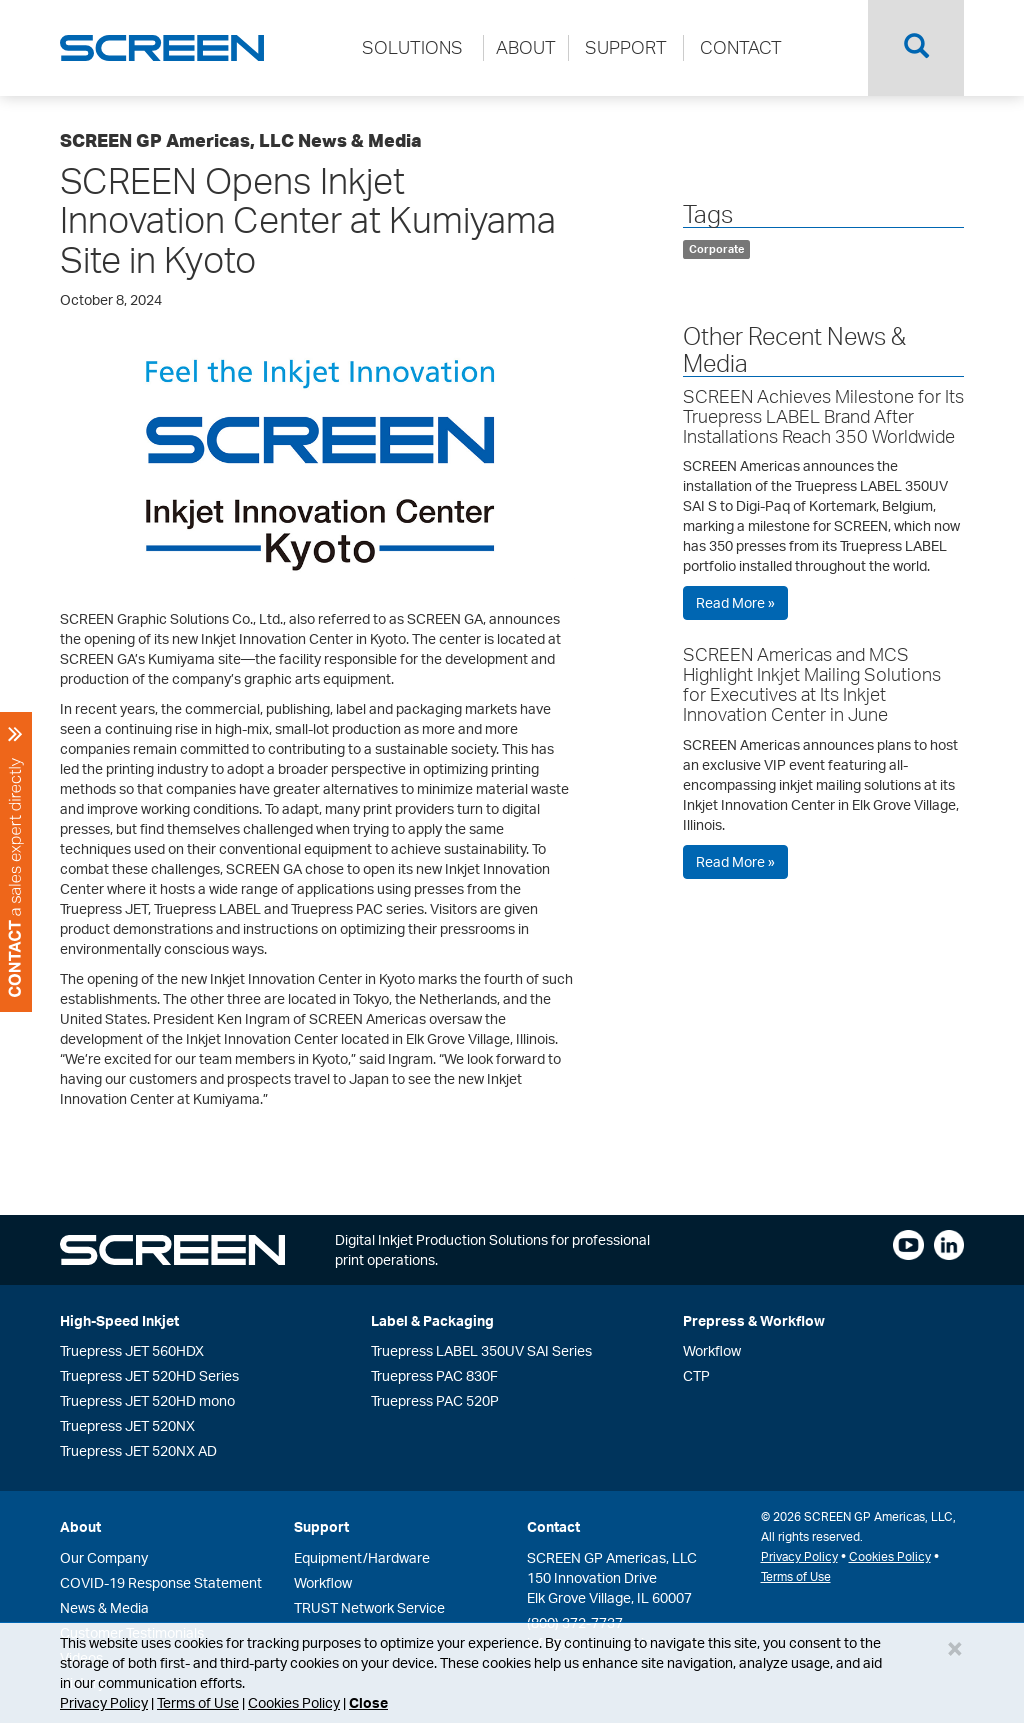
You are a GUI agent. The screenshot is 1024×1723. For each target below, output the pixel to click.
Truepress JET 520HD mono (147, 1400)
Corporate (716, 249)
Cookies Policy (294, 1702)
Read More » (735, 602)
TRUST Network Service (369, 1607)
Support (321, 1526)
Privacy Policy (104, 1702)
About (80, 1526)
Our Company (104, 1557)
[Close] (955, 1648)
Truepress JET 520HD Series (149, 1375)
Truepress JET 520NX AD (138, 1450)
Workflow (712, 1350)
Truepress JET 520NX (127, 1425)
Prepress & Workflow (754, 1320)
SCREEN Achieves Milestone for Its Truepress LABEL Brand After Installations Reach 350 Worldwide (823, 416)
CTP (696, 1375)
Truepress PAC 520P (435, 1400)
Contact (553, 1526)
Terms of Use (198, 1702)
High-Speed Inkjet (119, 1320)
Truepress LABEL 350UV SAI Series (481, 1350)
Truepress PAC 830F (434, 1375)
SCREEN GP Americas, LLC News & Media (241, 140)
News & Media (104, 1607)
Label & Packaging (432, 1320)
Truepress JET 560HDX (132, 1350)
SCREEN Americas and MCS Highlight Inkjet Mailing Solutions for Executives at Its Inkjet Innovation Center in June (812, 683)
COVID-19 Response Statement (161, 1582)
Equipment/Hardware (362, 1557)
